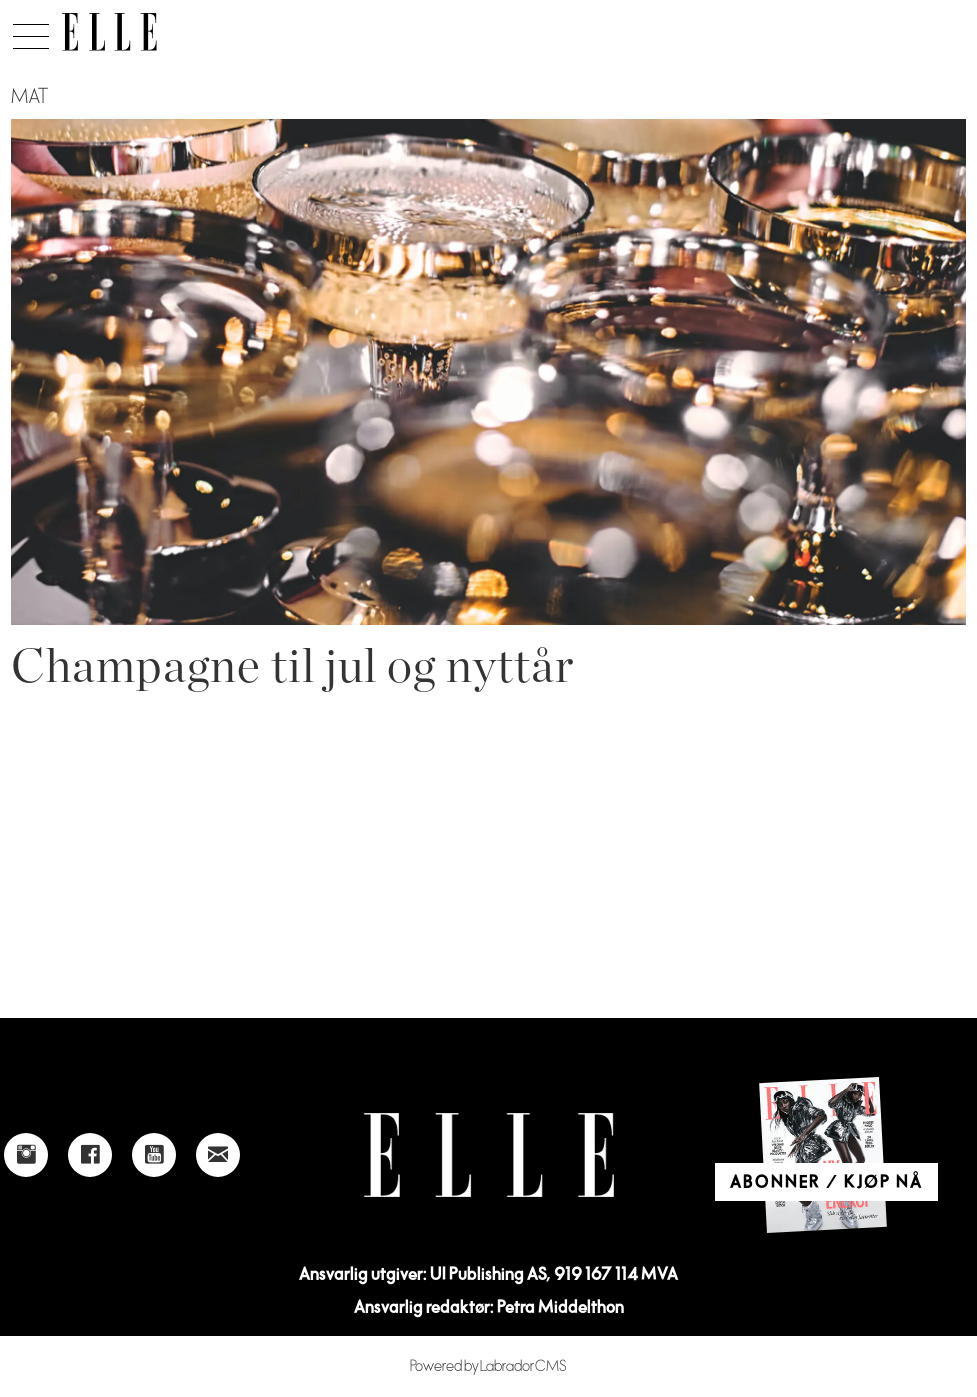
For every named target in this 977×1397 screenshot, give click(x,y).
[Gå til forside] (109, 32)
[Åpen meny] (31, 31)
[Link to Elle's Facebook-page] (90, 1155)
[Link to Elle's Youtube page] (154, 1155)
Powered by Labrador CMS (488, 1366)
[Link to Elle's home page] (489, 1155)
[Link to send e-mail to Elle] (218, 1155)
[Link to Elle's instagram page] (26, 1155)
